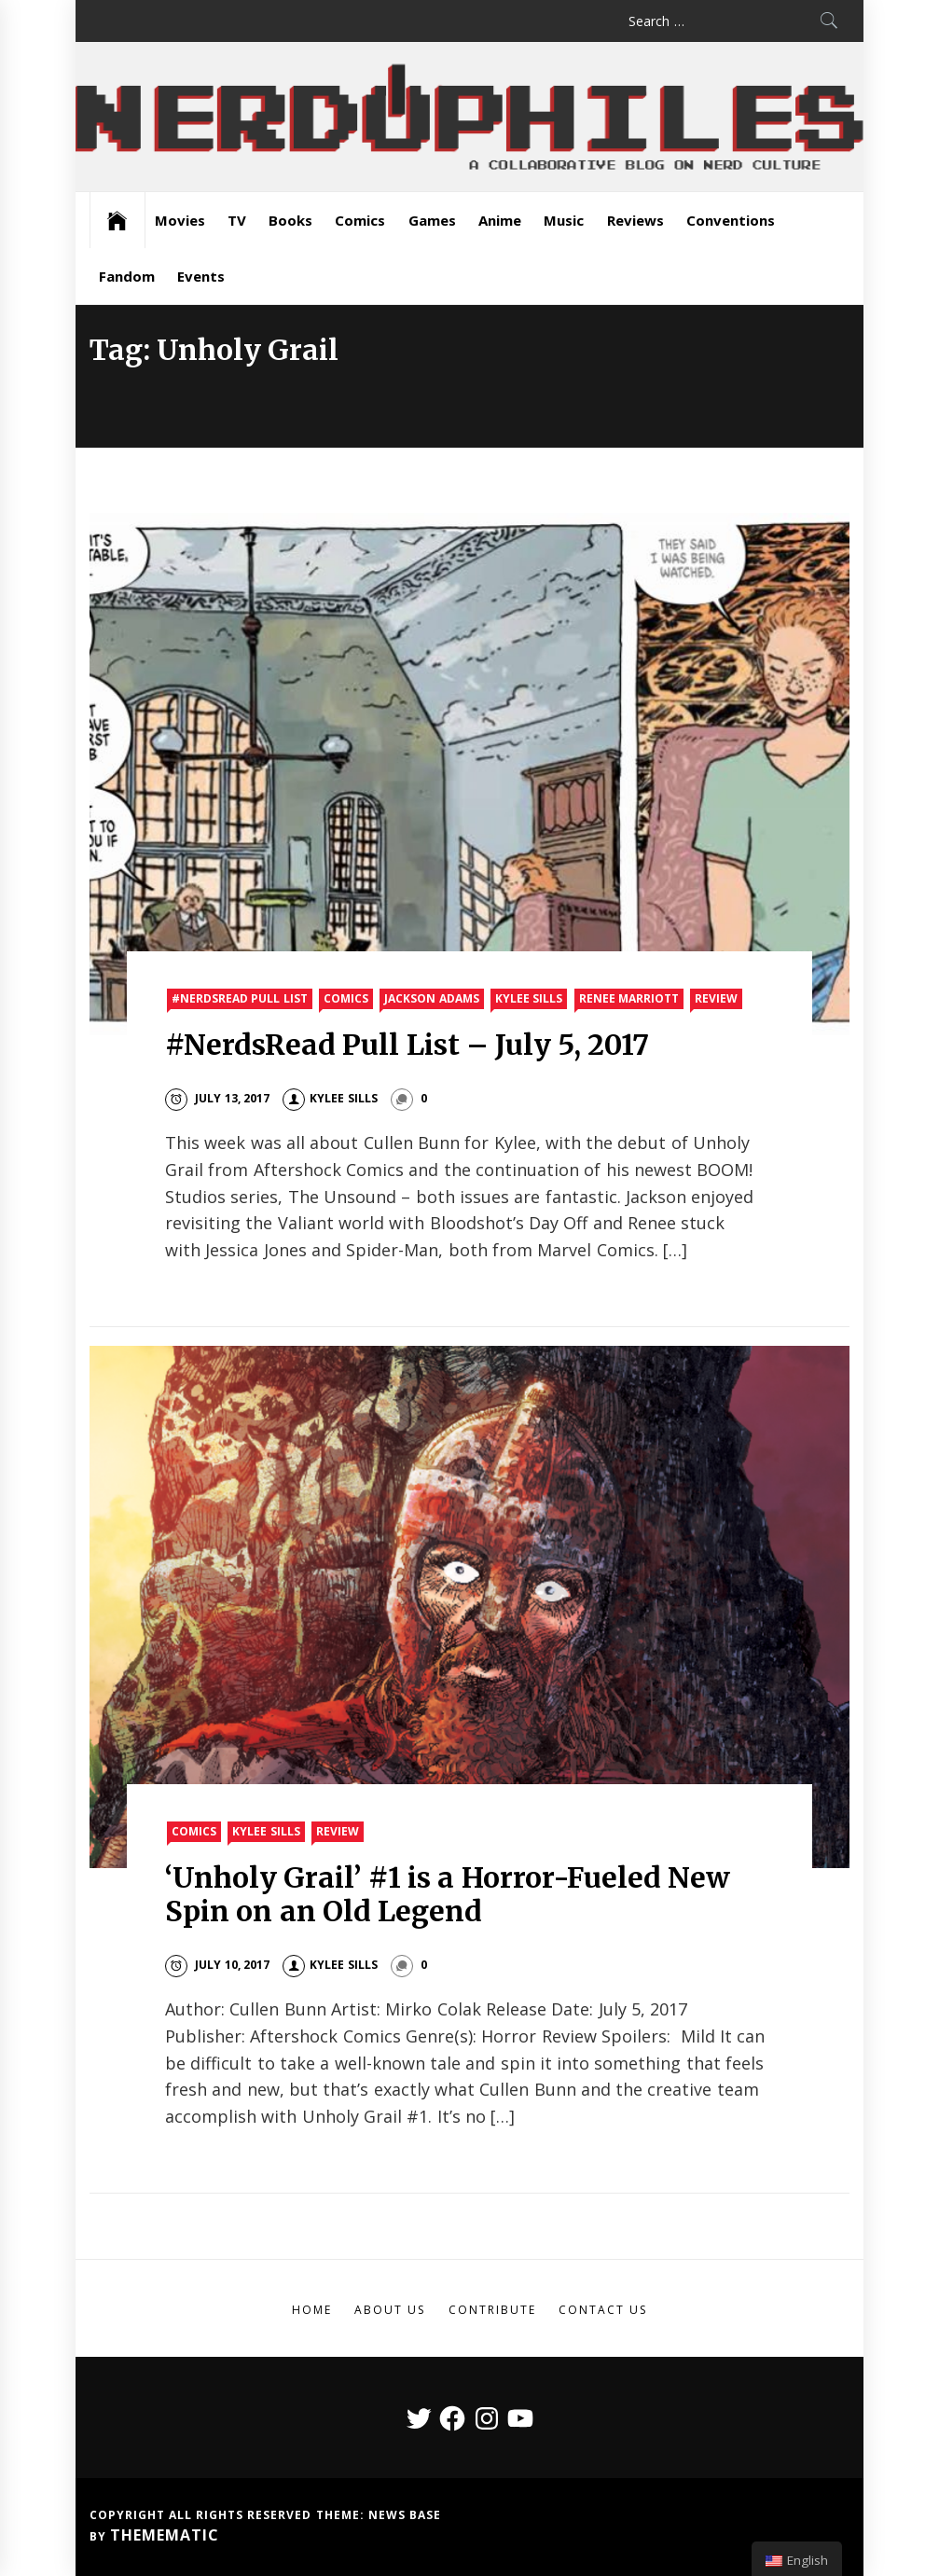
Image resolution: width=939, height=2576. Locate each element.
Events (201, 276)
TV (237, 220)
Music (564, 220)
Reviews (635, 220)
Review (716, 998)
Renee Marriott (629, 998)
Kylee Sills (528, 998)
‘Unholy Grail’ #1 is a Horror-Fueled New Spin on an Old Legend (447, 1894)
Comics (360, 220)
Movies (180, 220)
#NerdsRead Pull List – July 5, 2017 (407, 1044)
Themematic (164, 2535)
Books (290, 220)
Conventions (730, 220)
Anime (499, 220)
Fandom (127, 276)
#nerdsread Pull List (240, 998)
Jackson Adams (431, 998)
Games (432, 220)
